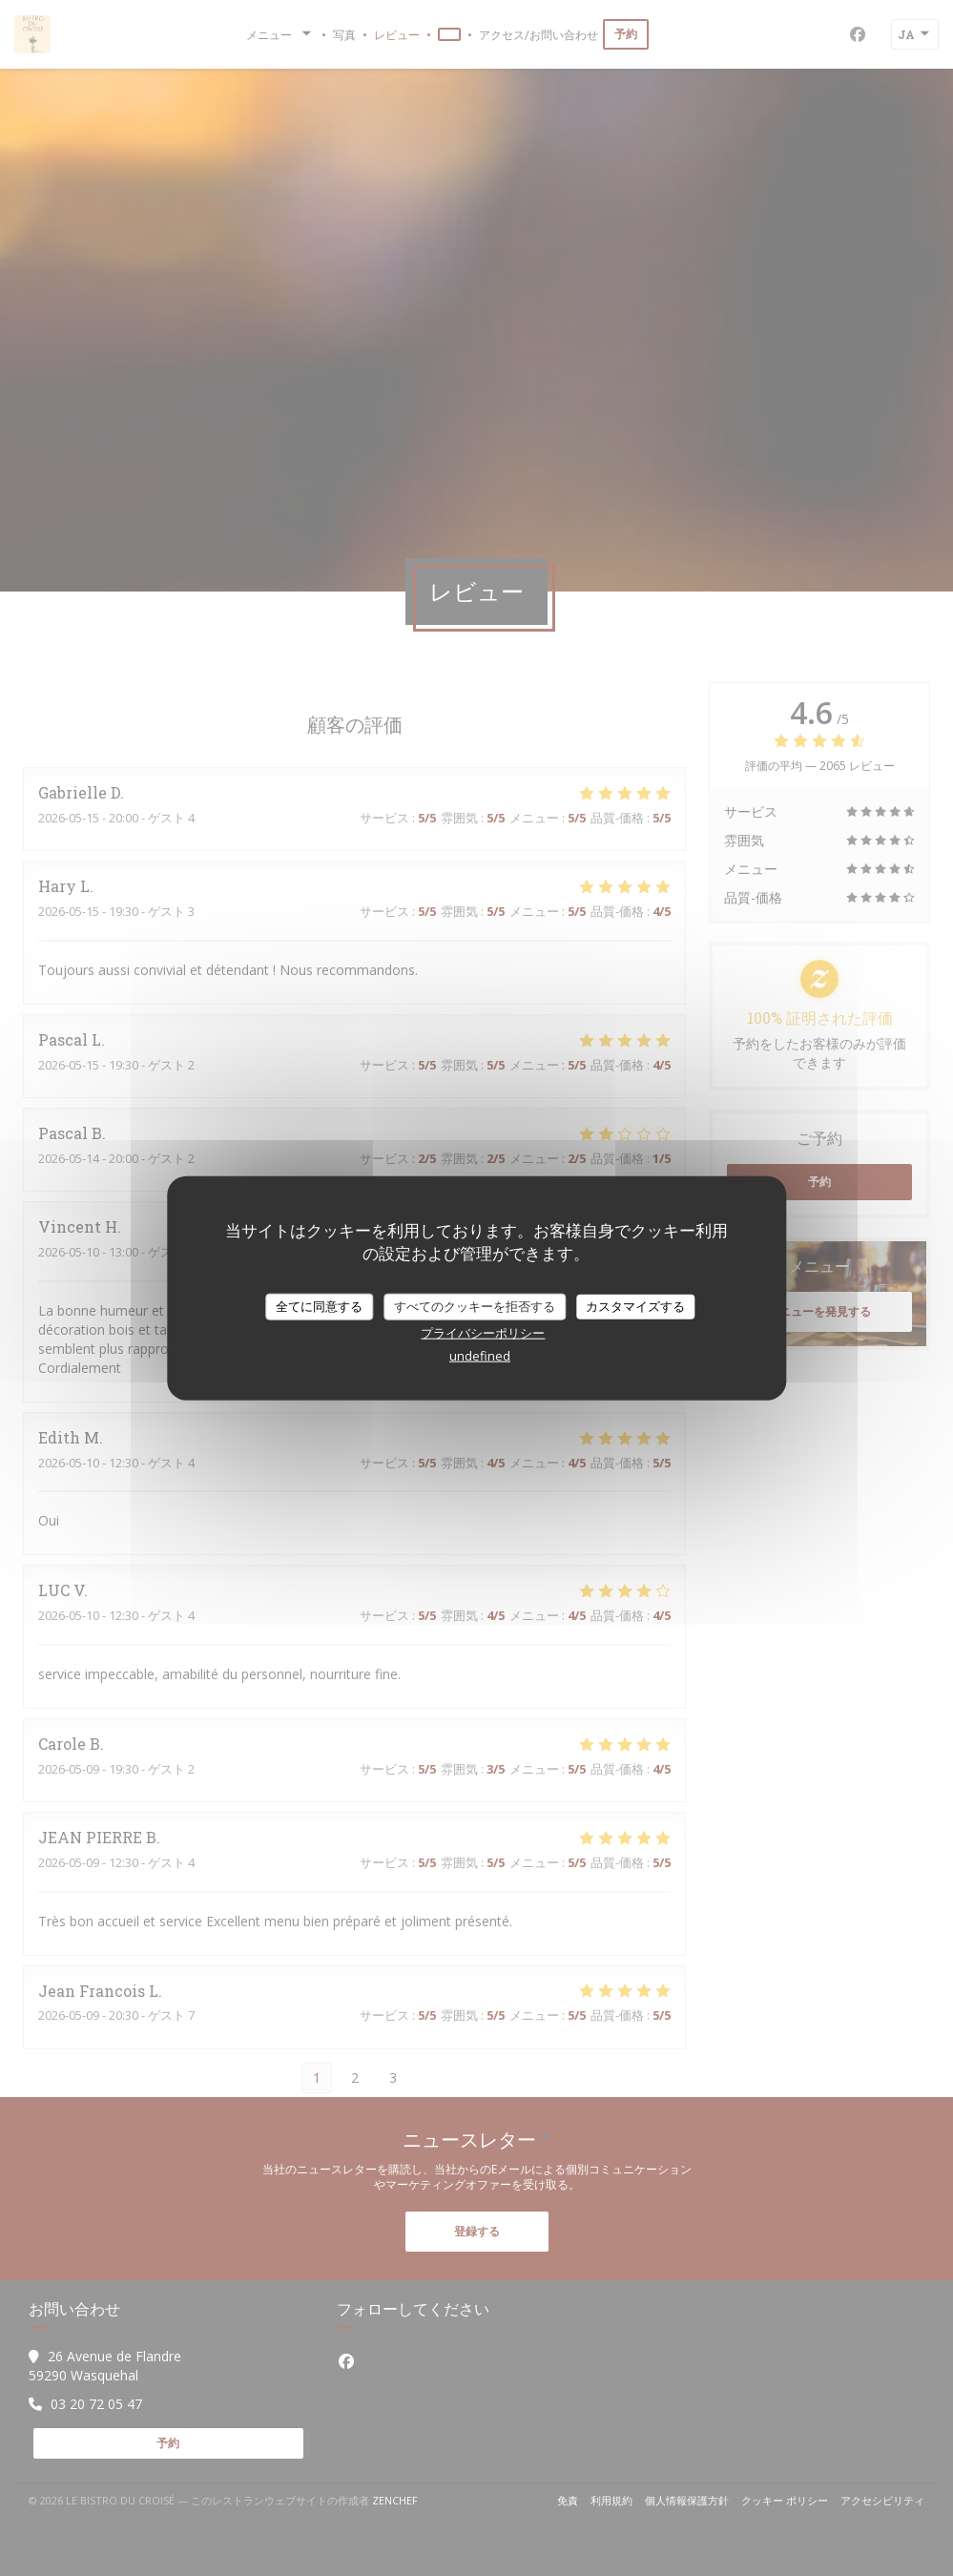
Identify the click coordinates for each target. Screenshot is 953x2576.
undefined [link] (479, 1354)
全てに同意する (319, 1306)
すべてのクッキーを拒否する (474, 1306)
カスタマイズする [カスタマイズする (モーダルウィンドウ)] (635, 1306)
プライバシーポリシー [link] (483, 1331)
